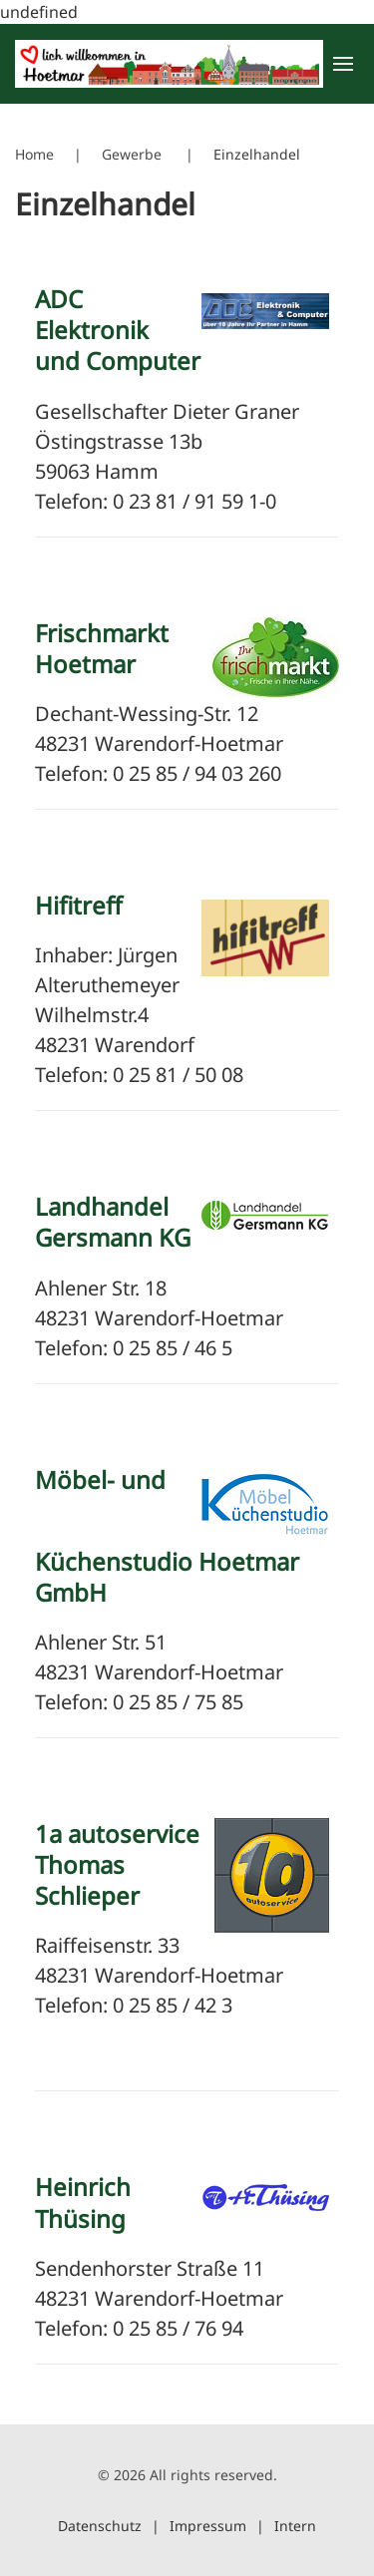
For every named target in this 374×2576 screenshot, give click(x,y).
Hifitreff (79, 905)
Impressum (208, 2525)
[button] (341, 64)
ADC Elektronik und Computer (117, 329)
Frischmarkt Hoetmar (102, 648)
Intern (295, 2525)
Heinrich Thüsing (83, 2202)
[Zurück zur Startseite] (169, 64)
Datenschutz (100, 2525)
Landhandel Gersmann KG (112, 1222)
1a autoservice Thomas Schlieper (117, 1864)
